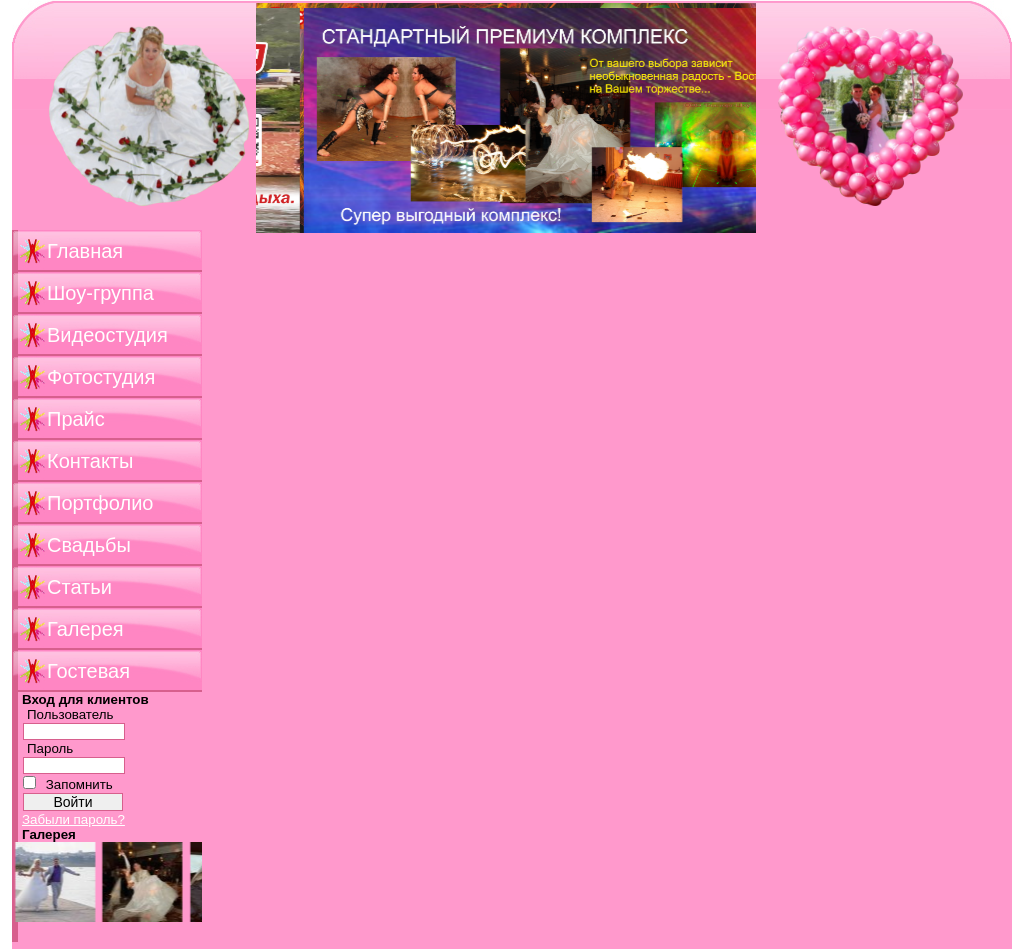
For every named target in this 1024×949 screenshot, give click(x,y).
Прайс (76, 419)
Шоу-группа (100, 293)
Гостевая (88, 671)
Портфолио (100, 503)
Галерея (85, 629)
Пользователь (70, 714)
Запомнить (79, 784)
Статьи (79, 587)
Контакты (90, 461)
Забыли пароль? (73, 819)
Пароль (50, 748)
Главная (85, 251)
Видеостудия (107, 335)
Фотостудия (101, 377)
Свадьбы (89, 545)
